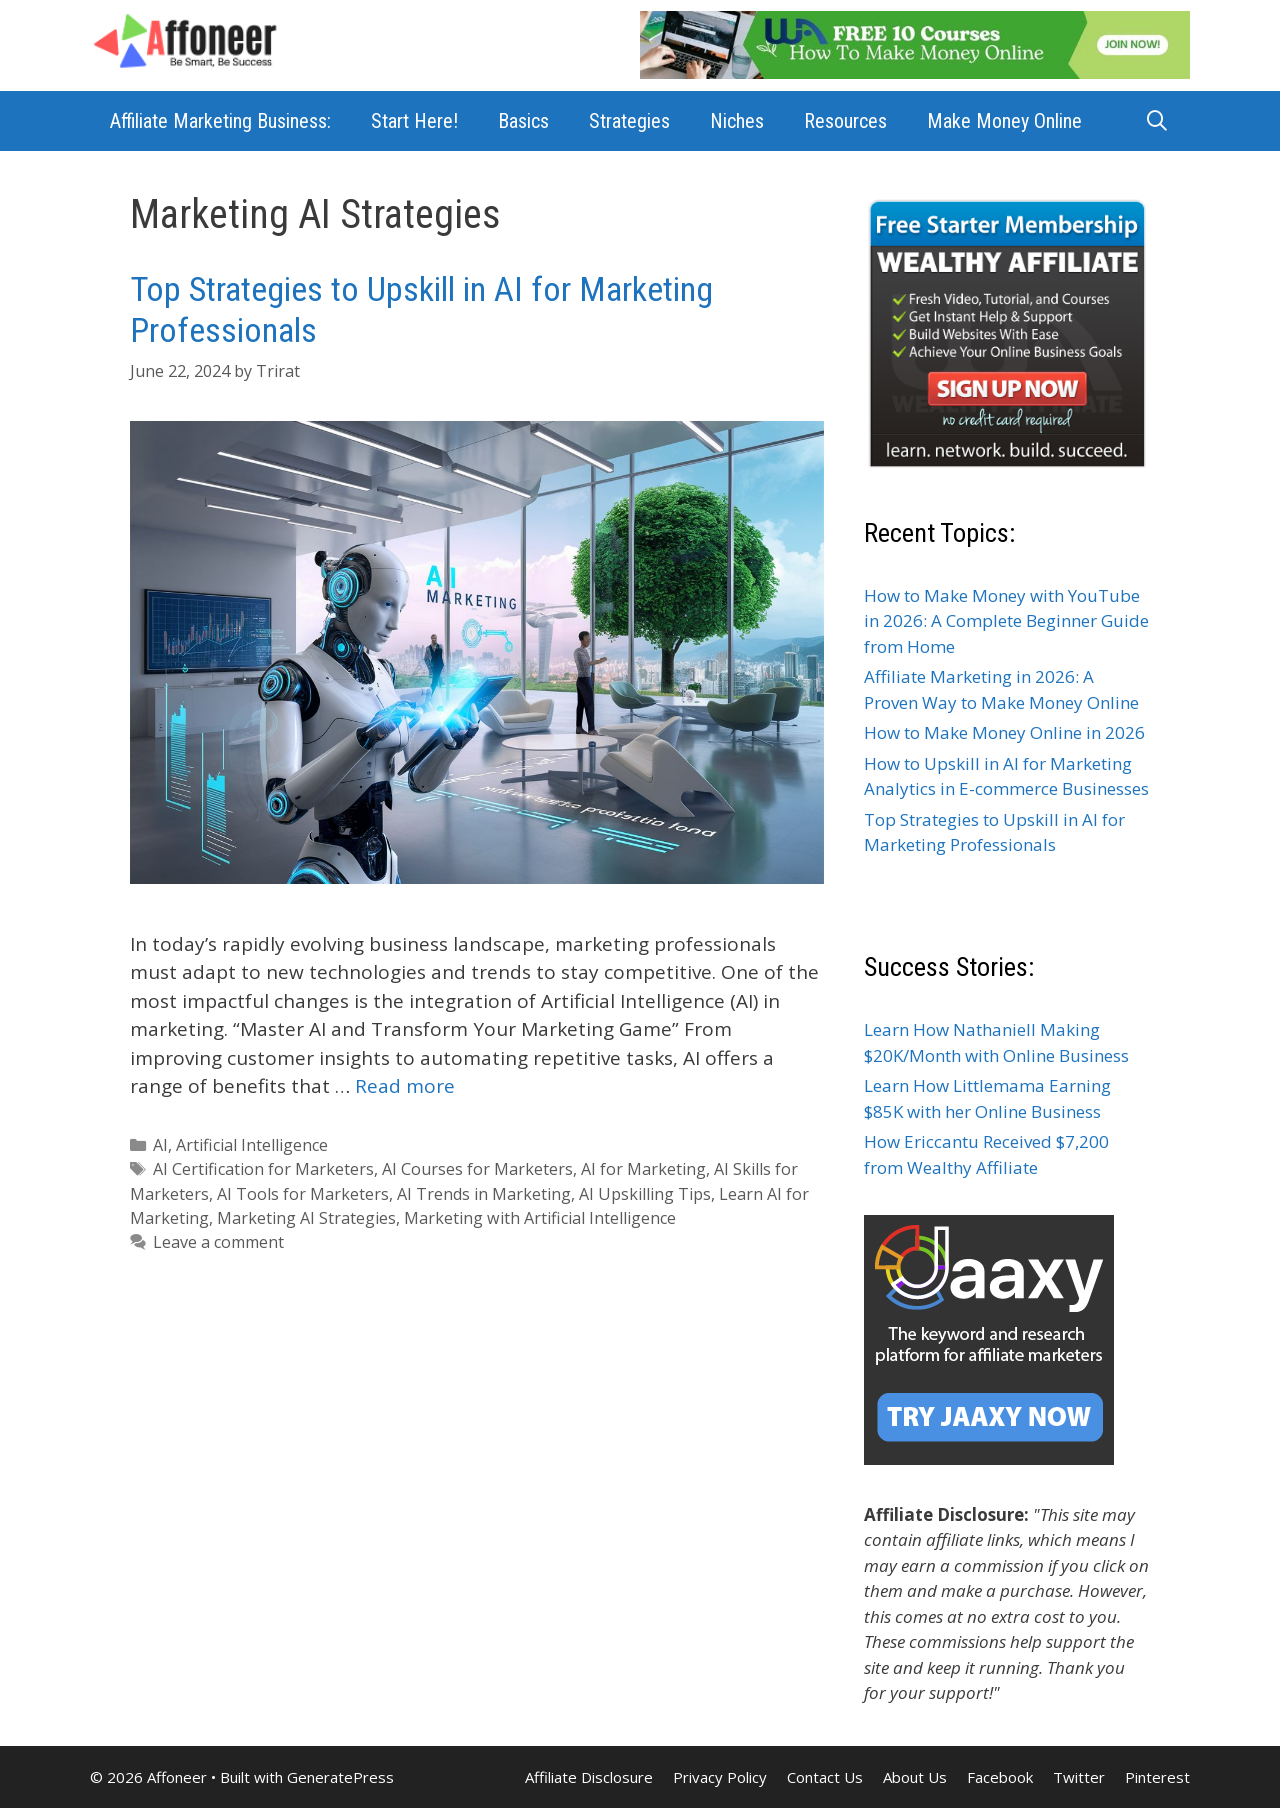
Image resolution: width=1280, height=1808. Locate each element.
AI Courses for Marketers (477, 1169)
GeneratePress (340, 1777)
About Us (915, 1777)
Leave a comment (218, 1242)
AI (160, 1145)
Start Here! (414, 121)
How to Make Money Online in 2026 (1004, 732)
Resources (845, 121)
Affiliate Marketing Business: (220, 121)
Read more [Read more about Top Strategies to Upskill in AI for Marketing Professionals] (405, 1086)
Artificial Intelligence (252, 1145)
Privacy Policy (720, 1777)
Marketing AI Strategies (306, 1218)
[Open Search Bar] (1157, 121)
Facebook (1000, 1777)
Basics (523, 121)
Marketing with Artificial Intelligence (540, 1218)
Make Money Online (1004, 121)
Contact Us (825, 1777)
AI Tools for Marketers (303, 1194)
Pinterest (1157, 1777)
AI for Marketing (643, 1169)
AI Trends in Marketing (484, 1194)
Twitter (1079, 1777)
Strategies (629, 121)
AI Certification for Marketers (263, 1169)
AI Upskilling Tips (645, 1194)
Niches (737, 121)
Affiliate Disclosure (589, 1777)
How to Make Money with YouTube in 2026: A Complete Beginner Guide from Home (1006, 621)
